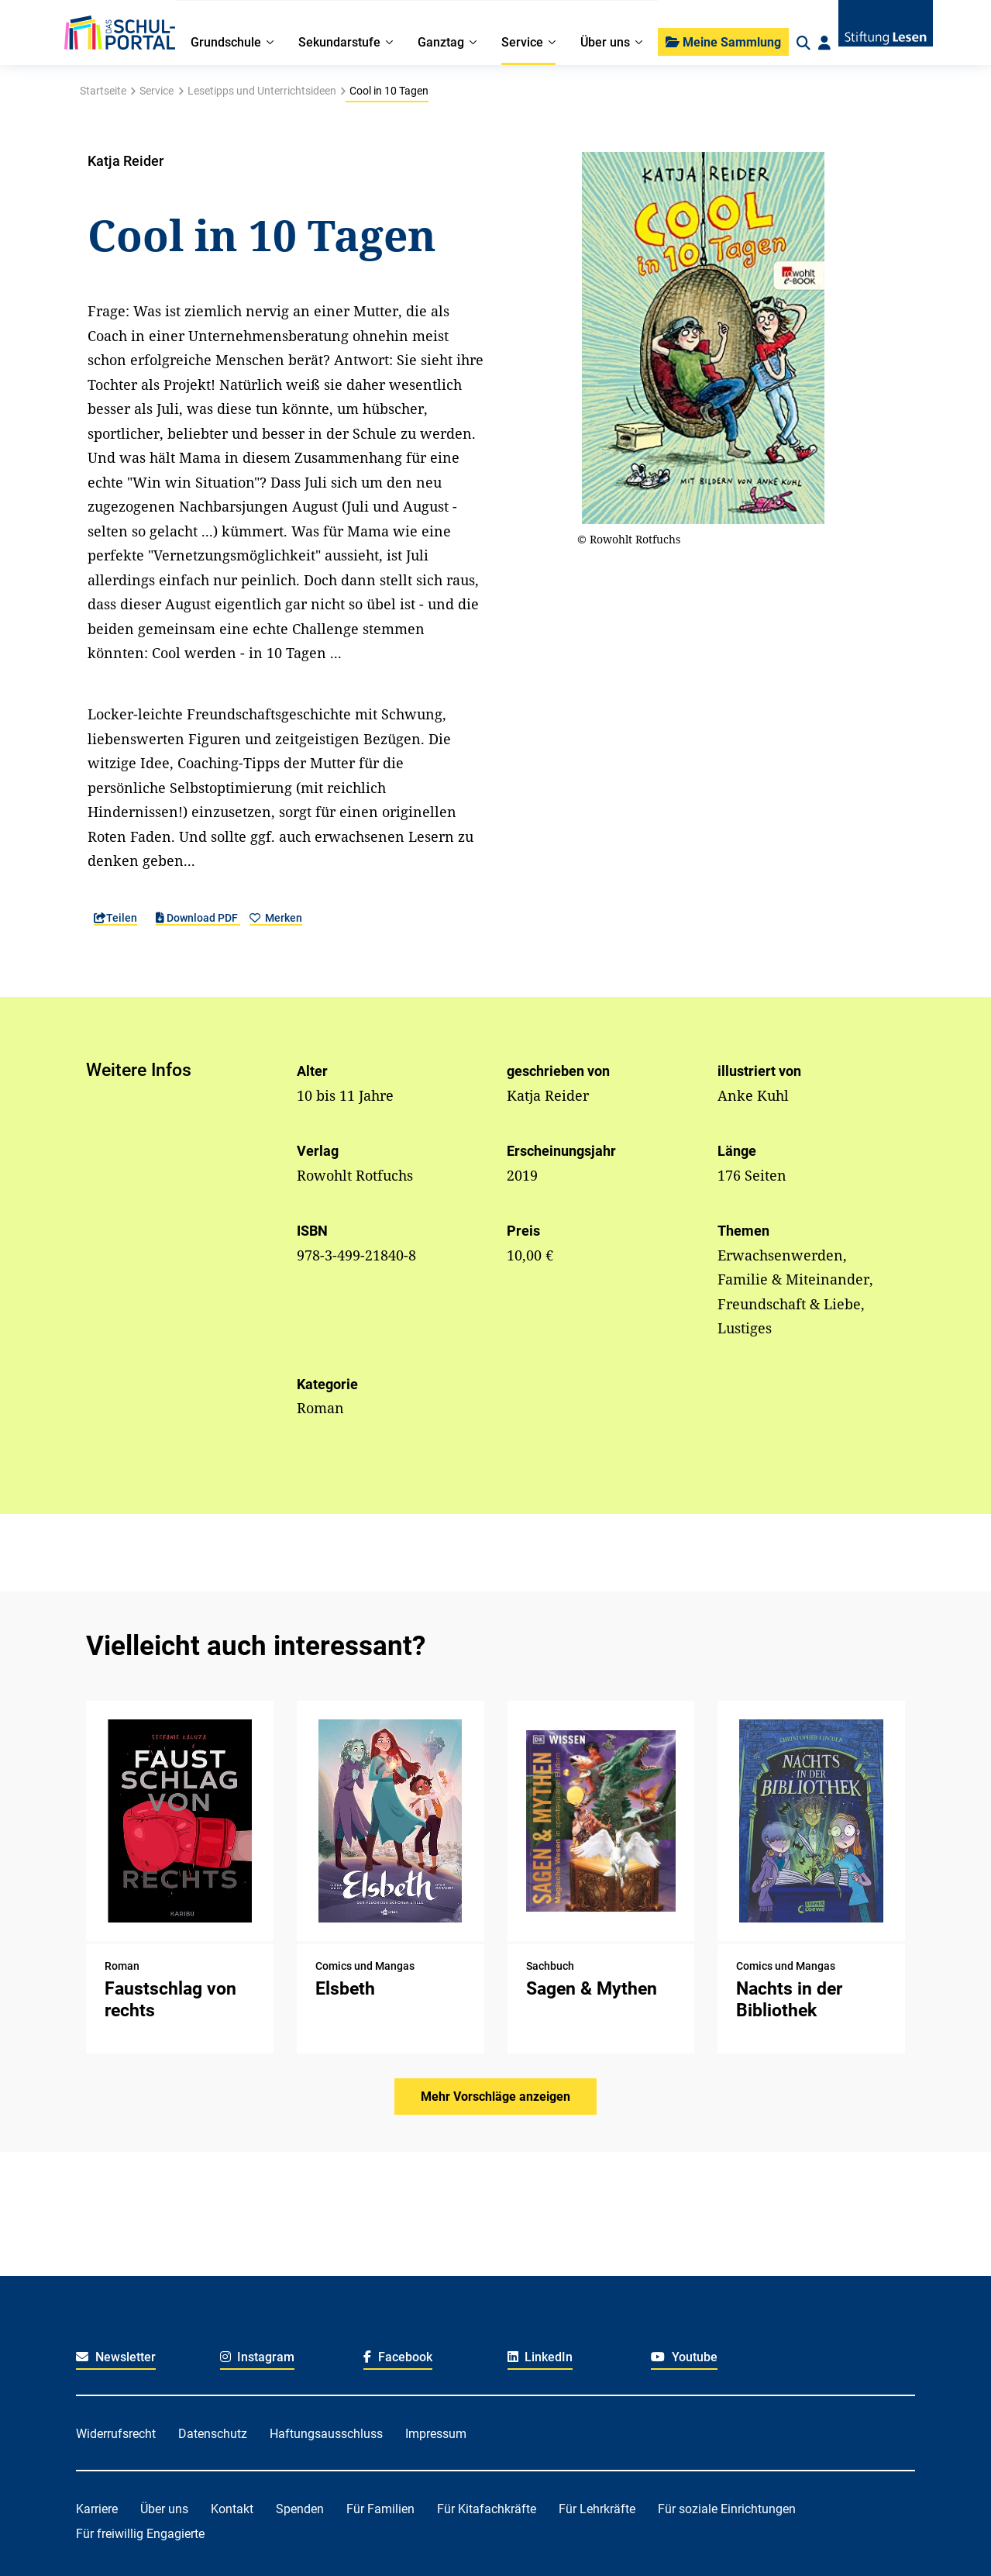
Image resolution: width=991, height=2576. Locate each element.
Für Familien (380, 2509)
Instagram (257, 2357)
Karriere (97, 2509)
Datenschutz (212, 2433)
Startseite (103, 90)
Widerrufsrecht (116, 2433)
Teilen (115, 918)
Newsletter (116, 2357)
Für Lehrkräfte (597, 2509)
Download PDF (198, 918)
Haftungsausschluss (326, 2433)
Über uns (164, 2509)
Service (156, 90)
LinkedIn (540, 2357)
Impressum (435, 2433)
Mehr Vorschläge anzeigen (495, 2096)
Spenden (300, 2509)
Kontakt (232, 2509)
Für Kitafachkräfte (486, 2509)
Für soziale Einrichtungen (727, 2509)
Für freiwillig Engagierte (140, 2533)
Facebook (397, 2357)
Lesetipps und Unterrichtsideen (262, 90)
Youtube (684, 2357)
